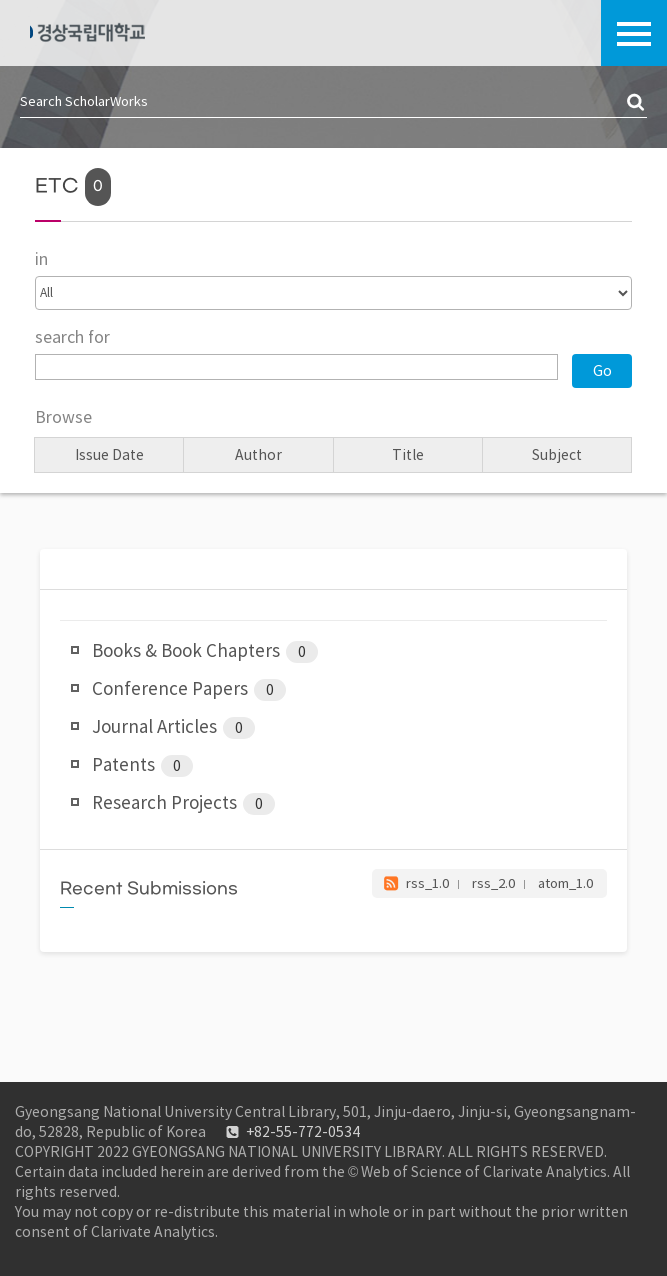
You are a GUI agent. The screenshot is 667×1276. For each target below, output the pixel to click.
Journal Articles (173, 728)
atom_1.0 (565, 883)
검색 (637, 103)
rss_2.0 (493, 883)
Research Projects (183, 804)
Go (602, 371)
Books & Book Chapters (205, 652)
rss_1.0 (427, 883)
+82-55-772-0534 (303, 1132)
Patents (142, 766)
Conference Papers (189, 690)
